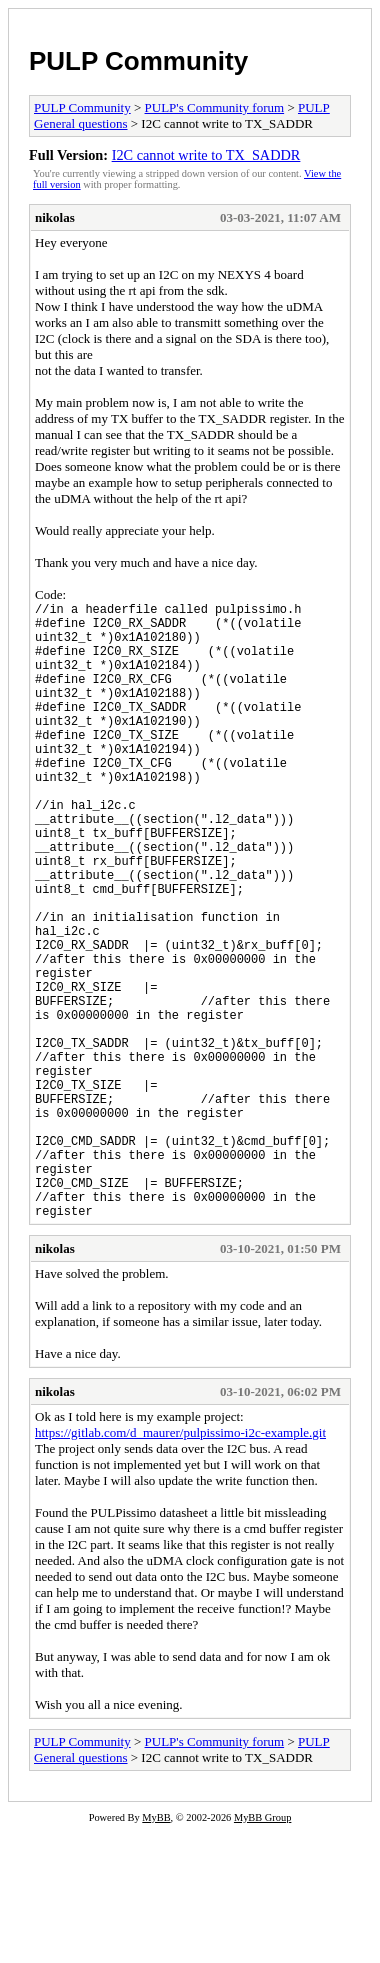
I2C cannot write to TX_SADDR (206, 155)
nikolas (55, 217)
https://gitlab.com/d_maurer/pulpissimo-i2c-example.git (180, 1564)
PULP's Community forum (215, 107)
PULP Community (138, 61)
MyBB (156, 1949)
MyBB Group (262, 1949)
